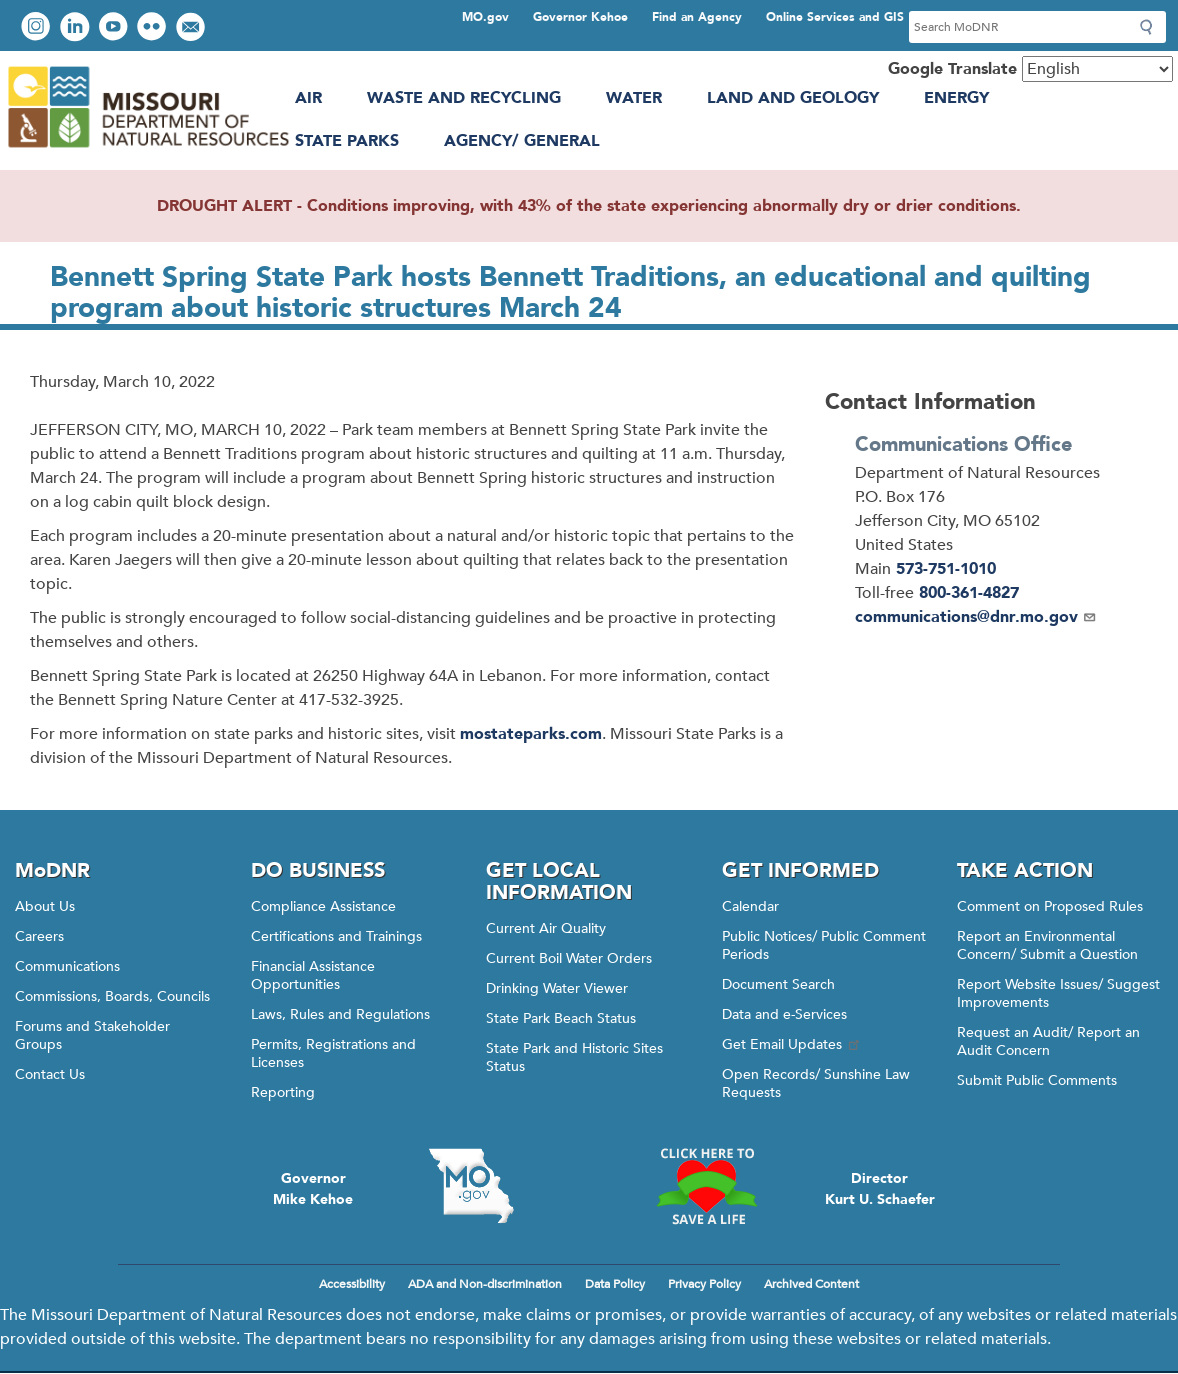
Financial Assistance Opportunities (313, 975)
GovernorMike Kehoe (313, 1189)
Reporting (283, 1092)
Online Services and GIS (835, 17)
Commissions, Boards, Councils (112, 996)
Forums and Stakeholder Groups (92, 1035)
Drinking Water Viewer (557, 988)
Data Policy (615, 1284)
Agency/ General (522, 141)
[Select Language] (1097, 69)
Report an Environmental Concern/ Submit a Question (1047, 945)
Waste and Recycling (464, 98)
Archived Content (811, 1284)
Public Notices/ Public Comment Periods (824, 945)
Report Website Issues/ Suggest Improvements (1058, 993)
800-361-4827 (969, 593)
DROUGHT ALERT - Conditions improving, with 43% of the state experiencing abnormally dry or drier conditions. (589, 206)
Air (308, 98)
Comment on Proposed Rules (1050, 906)
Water (634, 98)
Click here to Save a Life (707, 1186)
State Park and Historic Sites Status (574, 1057)
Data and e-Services (784, 1014)
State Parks (347, 141)
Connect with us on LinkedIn (77, 28)
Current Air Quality (546, 928)
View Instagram (38, 28)
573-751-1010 (946, 569)
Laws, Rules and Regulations (340, 1014)
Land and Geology (793, 98)
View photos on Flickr (154, 28)
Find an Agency (697, 17)
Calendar (750, 906)
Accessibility (352, 1284)
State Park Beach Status (561, 1018)
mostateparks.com (531, 734)
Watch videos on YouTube (115, 28)
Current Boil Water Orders (569, 958)
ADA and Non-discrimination (485, 1284)
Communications (67, 966)
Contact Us (50, 1074)
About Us (45, 906)
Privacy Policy (704, 1284)
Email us (192, 28)
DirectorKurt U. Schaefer (880, 1189)
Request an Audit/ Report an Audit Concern (1048, 1041)
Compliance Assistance (323, 906)
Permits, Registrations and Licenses (333, 1053)
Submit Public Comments (1037, 1080)
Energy (956, 98)
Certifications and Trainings (336, 936)
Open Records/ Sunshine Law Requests (816, 1083)
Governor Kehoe (580, 17)
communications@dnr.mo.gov (976, 617)
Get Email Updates (792, 1044)
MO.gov (485, 17)
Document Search (778, 984)
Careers (39, 936)
